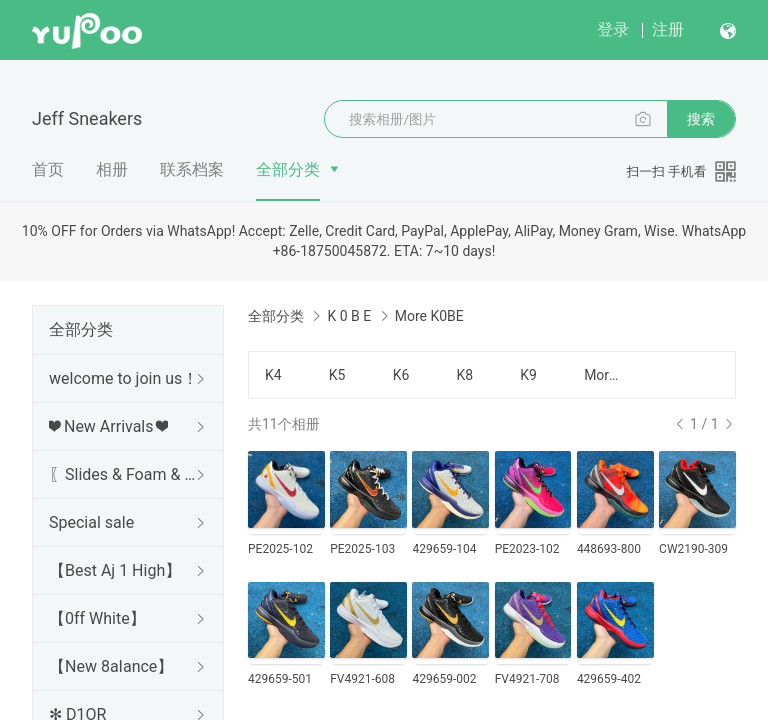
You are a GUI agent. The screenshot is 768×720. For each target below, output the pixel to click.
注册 (668, 29)
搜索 (701, 119)
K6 (401, 375)
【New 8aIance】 (111, 666)
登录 (613, 29)
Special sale (91, 522)
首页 (48, 169)
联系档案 (192, 169)
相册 (112, 169)
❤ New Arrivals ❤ (108, 426)
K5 (337, 375)
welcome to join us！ (123, 378)
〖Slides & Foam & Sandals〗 (124, 474)
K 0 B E (349, 316)
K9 (528, 375)
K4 (273, 375)
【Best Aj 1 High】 (115, 570)
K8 (464, 375)
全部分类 (288, 169)
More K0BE (604, 375)
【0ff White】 (97, 618)
